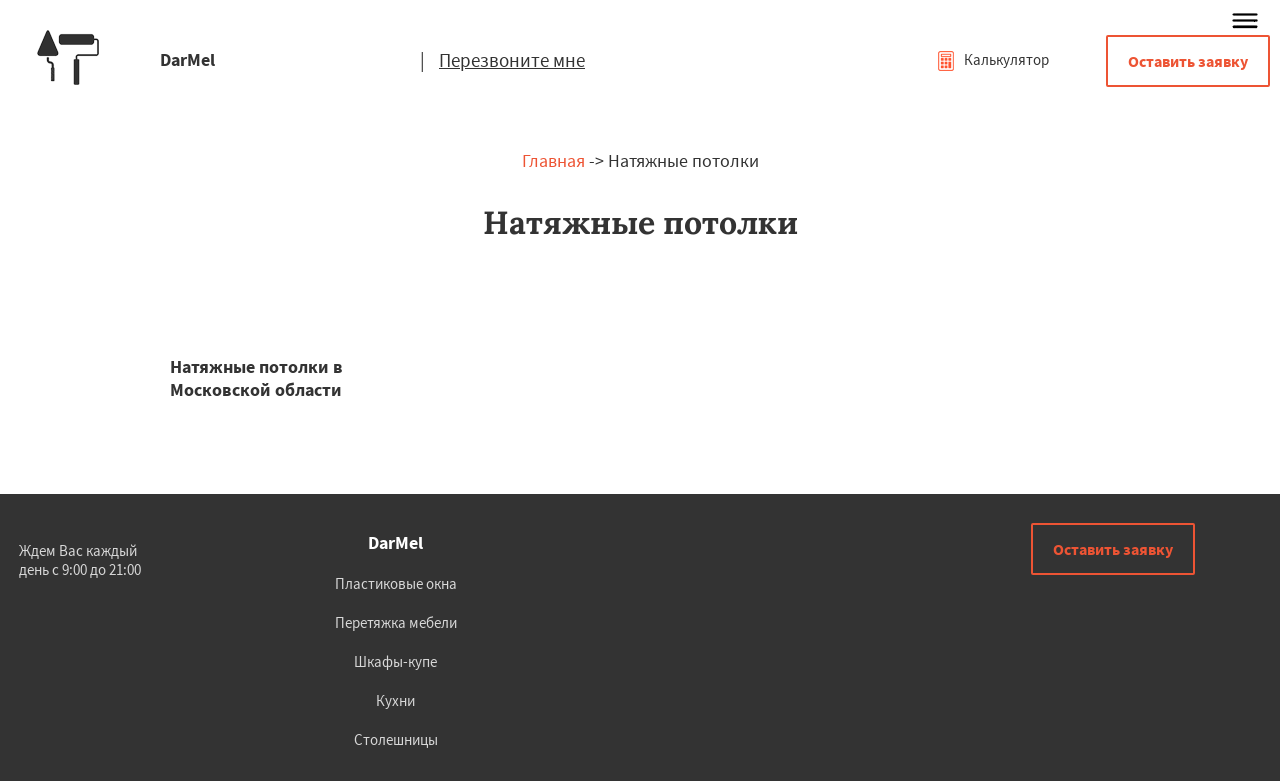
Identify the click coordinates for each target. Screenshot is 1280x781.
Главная (553, 160)
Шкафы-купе (395, 661)
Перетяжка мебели (396, 622)
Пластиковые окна (396, 583)
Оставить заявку (1188, 61)
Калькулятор (992, 59)
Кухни (395, 700)
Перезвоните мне (512, 60)
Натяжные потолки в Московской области (256, 378)
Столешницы (396, 739)
